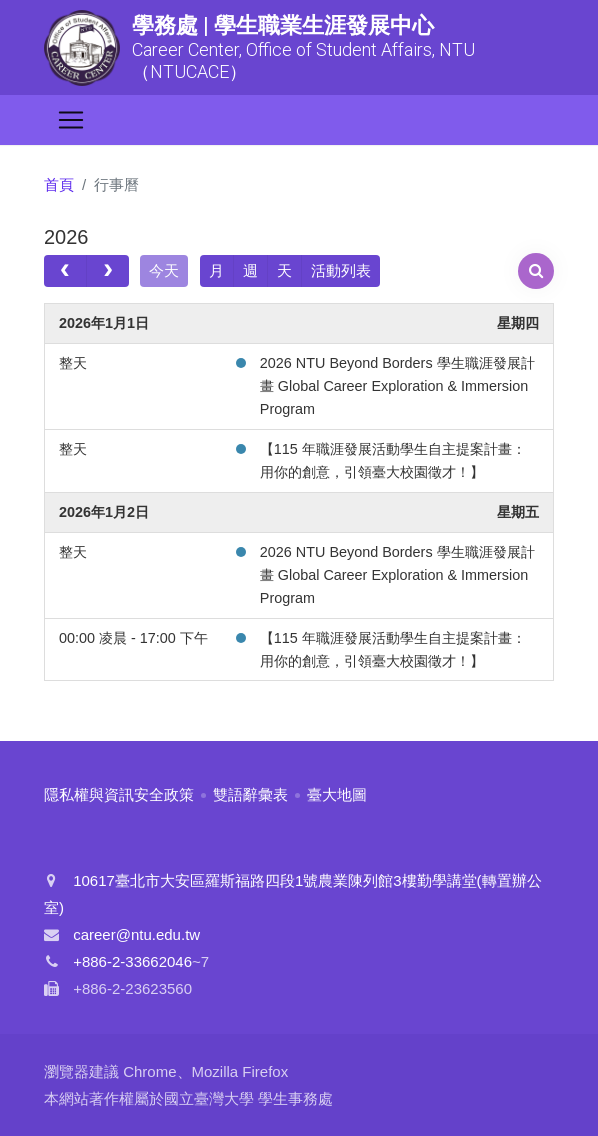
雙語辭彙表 (250, 794)
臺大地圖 (337, 794)
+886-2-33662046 (132, 961)
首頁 (59, 184)
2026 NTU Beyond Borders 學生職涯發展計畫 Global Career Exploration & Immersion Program (397, 386)
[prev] (65, 271)
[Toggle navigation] (71, 120)
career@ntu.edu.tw (136, 934)
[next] (107, 271)
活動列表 (341, 270)
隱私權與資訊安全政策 (119, 794)
